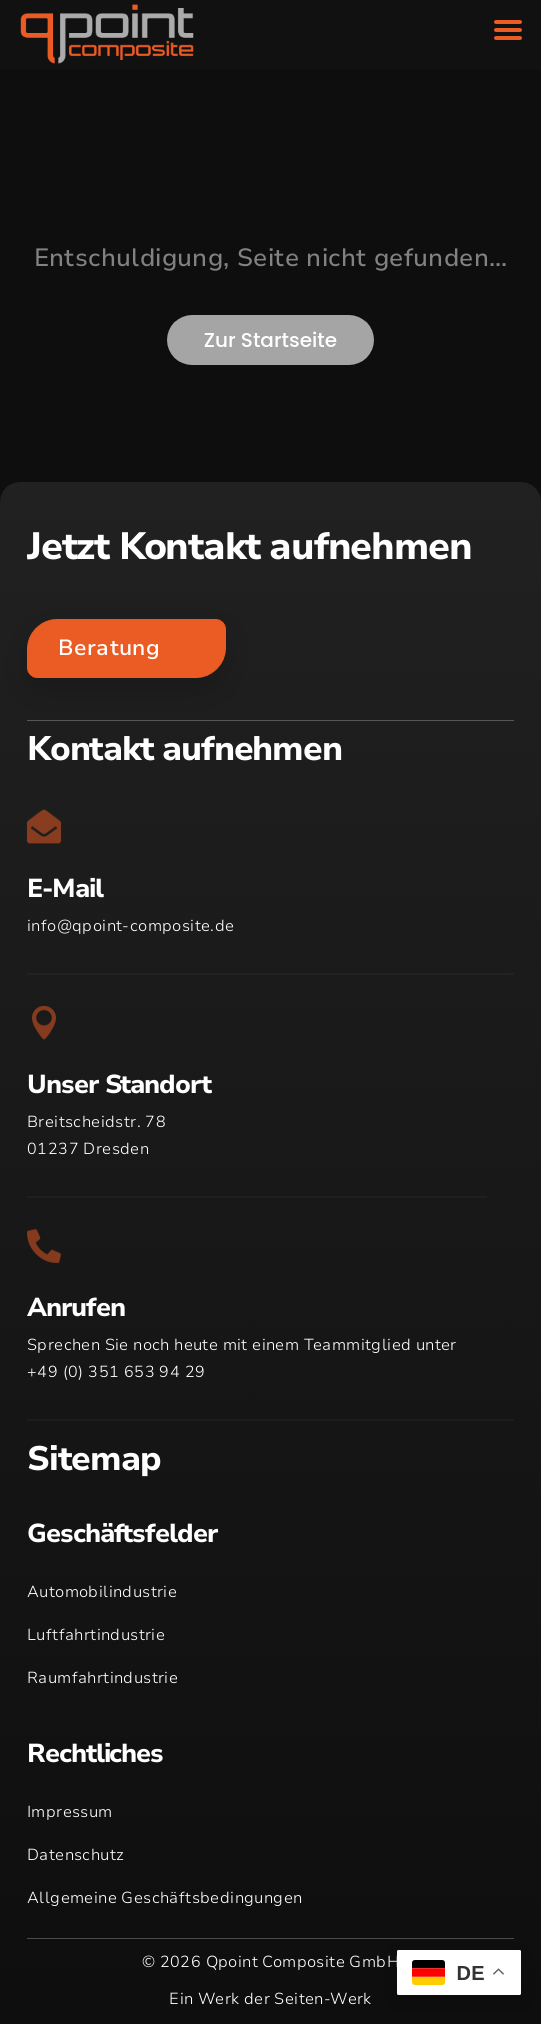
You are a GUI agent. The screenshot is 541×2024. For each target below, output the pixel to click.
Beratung (109, 648)
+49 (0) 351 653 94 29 (116, 1372)
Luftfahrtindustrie (96, 1635)
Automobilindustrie (102, 1592)
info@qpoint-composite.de (131, 926)
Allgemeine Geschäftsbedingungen (164, 1898)
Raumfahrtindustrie (102, 1678)
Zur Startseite (270, 340)
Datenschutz (75, 1855)
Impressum (70, 1812)
